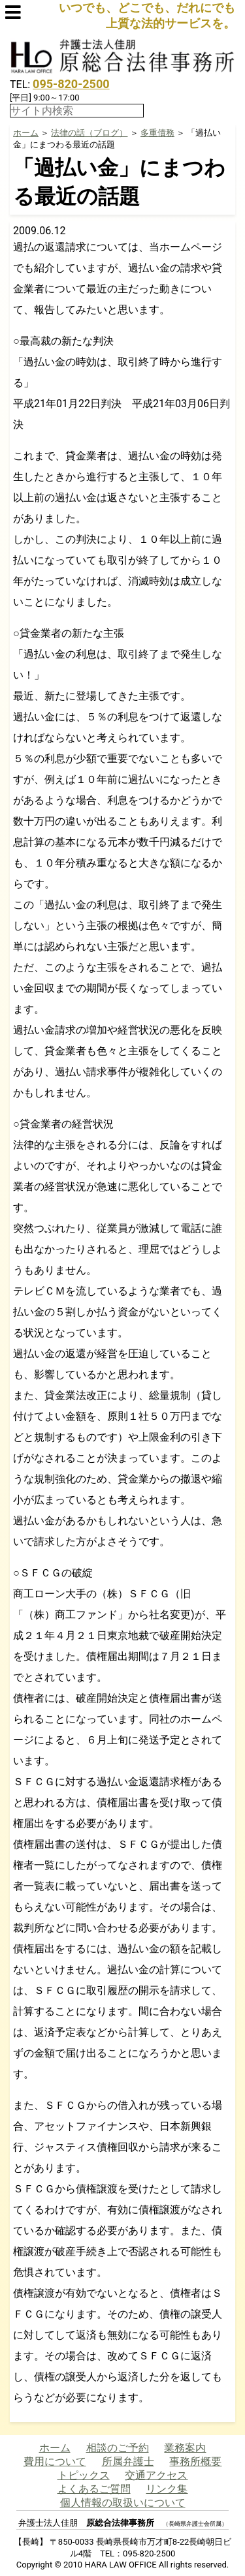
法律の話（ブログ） (89, 133)
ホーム (26, 133)
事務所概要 (195, 2461)
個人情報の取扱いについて (123, 2502)
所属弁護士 (128, 2461)
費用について (55, 2461)
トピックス (83, 2475)
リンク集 (167, 2489)
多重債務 (157, 133)
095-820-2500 (71, 84)
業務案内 (185, 2448)
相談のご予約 (117, 2448)
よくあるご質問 (94, 2489)
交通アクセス (156, 2475)
